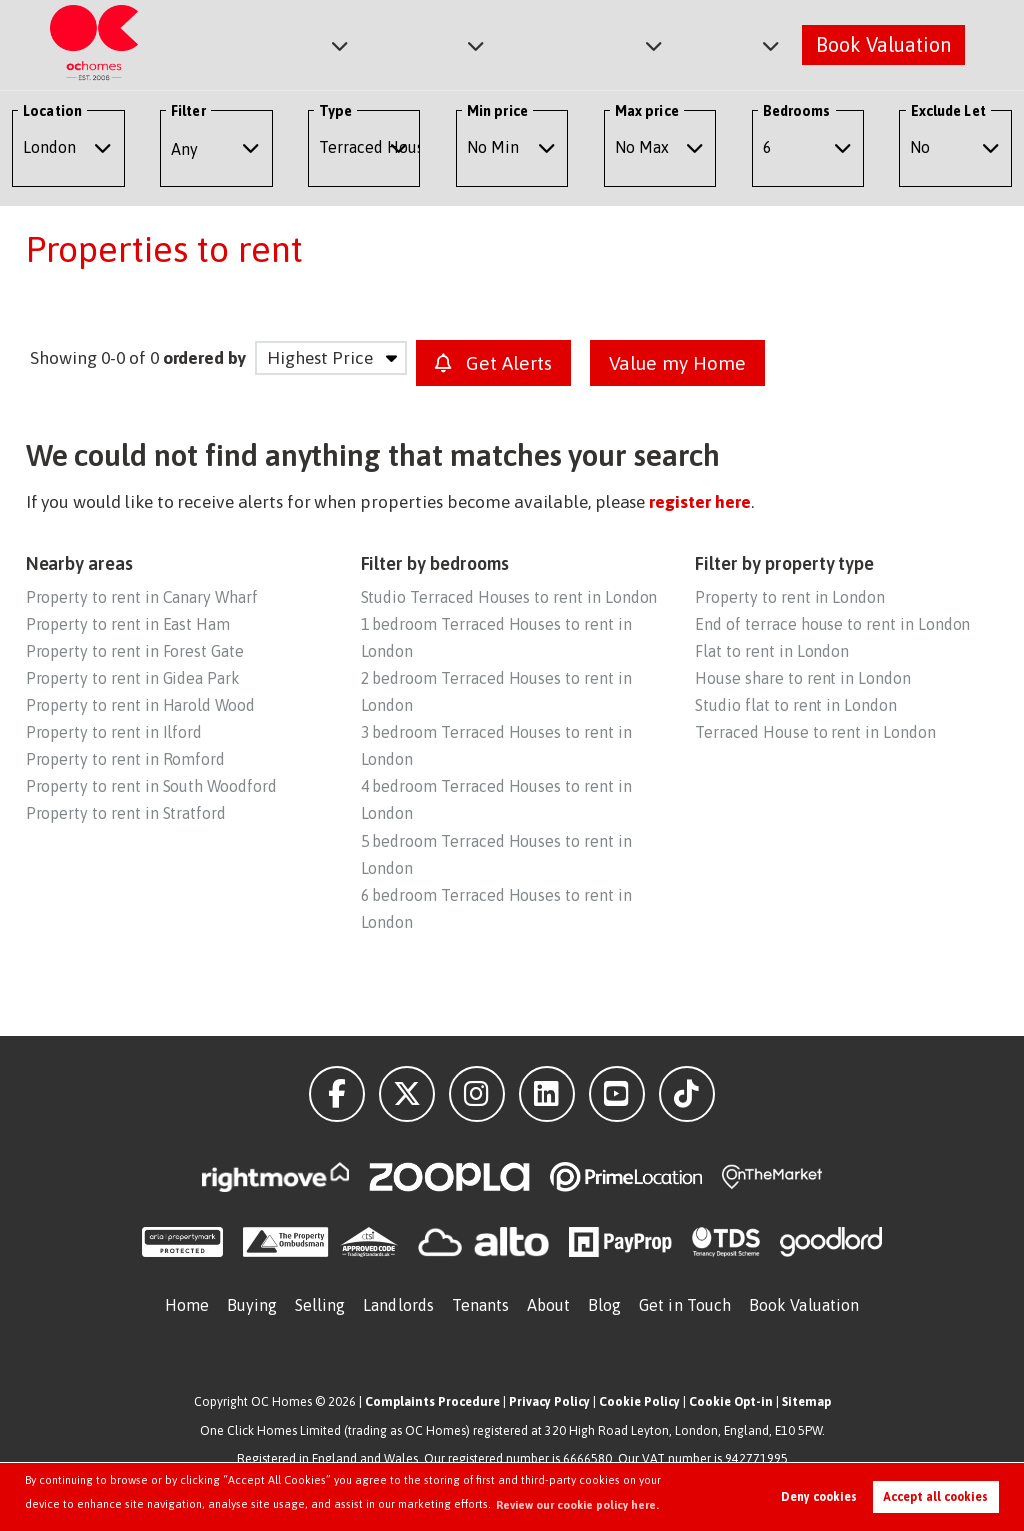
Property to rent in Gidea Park (133, 678)
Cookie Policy (639, 1401)
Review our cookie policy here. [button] (577, 1505)
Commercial (584, 43)
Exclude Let (948, 111)
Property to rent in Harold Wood (140, 705)
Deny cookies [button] (819, 1497)
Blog (604, 1305)
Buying (252, 1305)
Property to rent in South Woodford (151, 786)
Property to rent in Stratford (126, 813)
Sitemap (806, 1401)
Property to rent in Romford (126, 759)
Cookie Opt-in (731, 1401)
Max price (647, 111)
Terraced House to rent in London (815, 732)
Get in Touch (685, 1305)
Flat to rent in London (772, 651)
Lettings (436, 43)
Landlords (398, 1305)
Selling (320, 1305)
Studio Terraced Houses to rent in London (509, 597)
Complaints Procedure (432, 1401)
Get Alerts (493, 363)
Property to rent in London (790, 597)
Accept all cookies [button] (935, 1497)
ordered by (204, 358)
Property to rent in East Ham (128, 624)
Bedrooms (797, 111)
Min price (497, 111)
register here (699, 502)
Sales (319, 43)
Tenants (481, 1305)
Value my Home (677, 363)
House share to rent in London (802, 678)
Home (187, 1305)
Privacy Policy (549, 1401)
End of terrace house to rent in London (832, 624)
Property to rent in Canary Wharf (142, 597)
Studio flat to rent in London (795, 705)
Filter (188, 111)
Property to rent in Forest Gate (135, 651)
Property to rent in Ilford (114, 732)
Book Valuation (883, 43)
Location (52, 111)
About (723, 43)
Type (335, 111)
